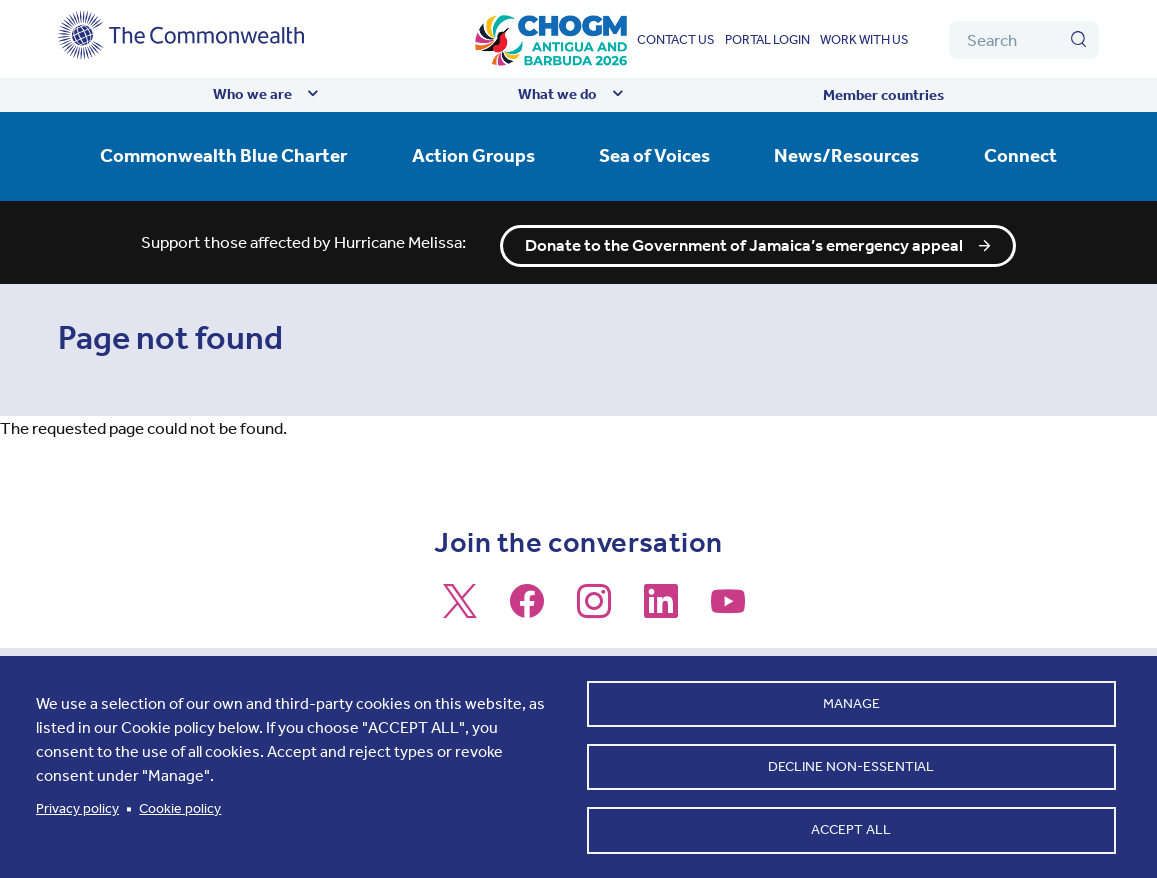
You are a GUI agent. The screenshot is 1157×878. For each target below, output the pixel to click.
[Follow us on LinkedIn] (661, 603)
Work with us (864, 39)
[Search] (1024, 40)
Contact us (676, 39)
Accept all (851, 828)
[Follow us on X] (460, 603)
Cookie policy (180, 805)
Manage (851, 698)
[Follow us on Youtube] (728, 603)
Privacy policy (77, 805)
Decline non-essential (851, 763)
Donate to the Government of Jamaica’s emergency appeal (743, 239)
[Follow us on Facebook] (527, 603)
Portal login (767, 39)
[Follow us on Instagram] (594, 603)
